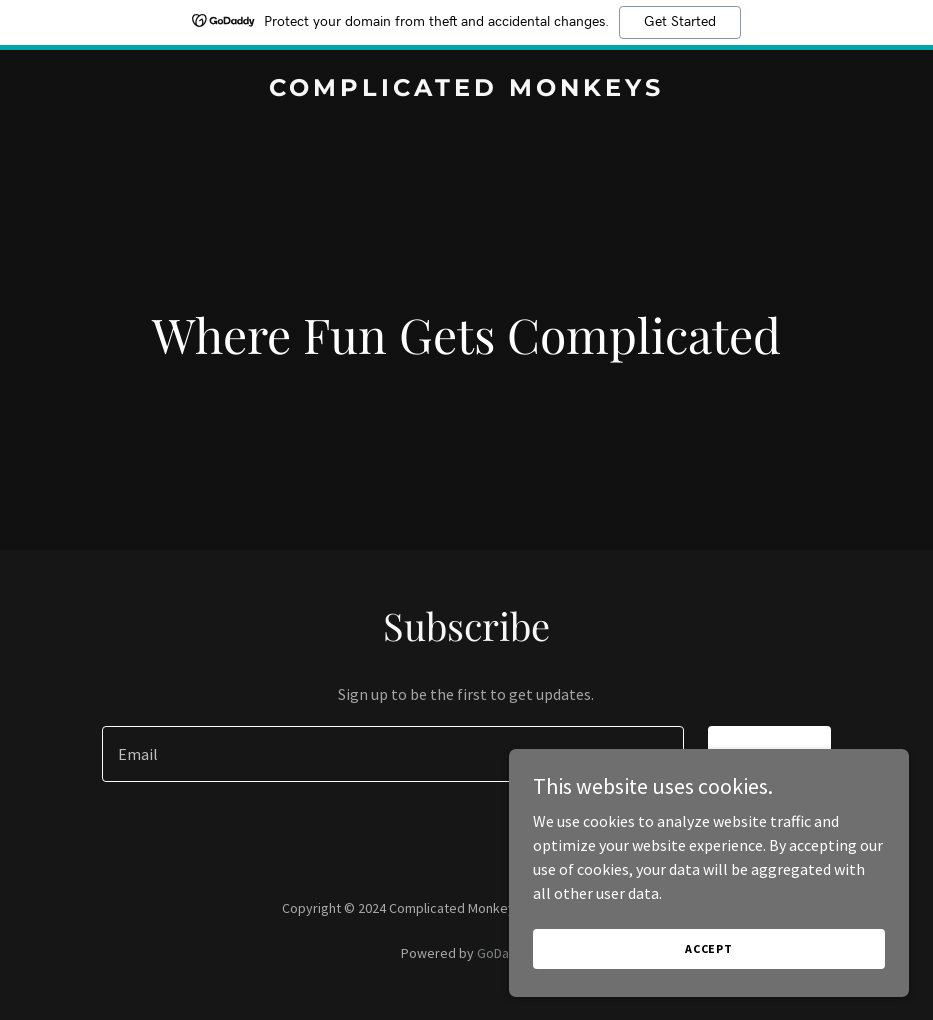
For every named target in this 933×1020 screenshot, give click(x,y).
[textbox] (393, 754)
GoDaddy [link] (504, 953)
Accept (709, 962)
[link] (466, 90)
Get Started (680, 22)
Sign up (769, 754)
